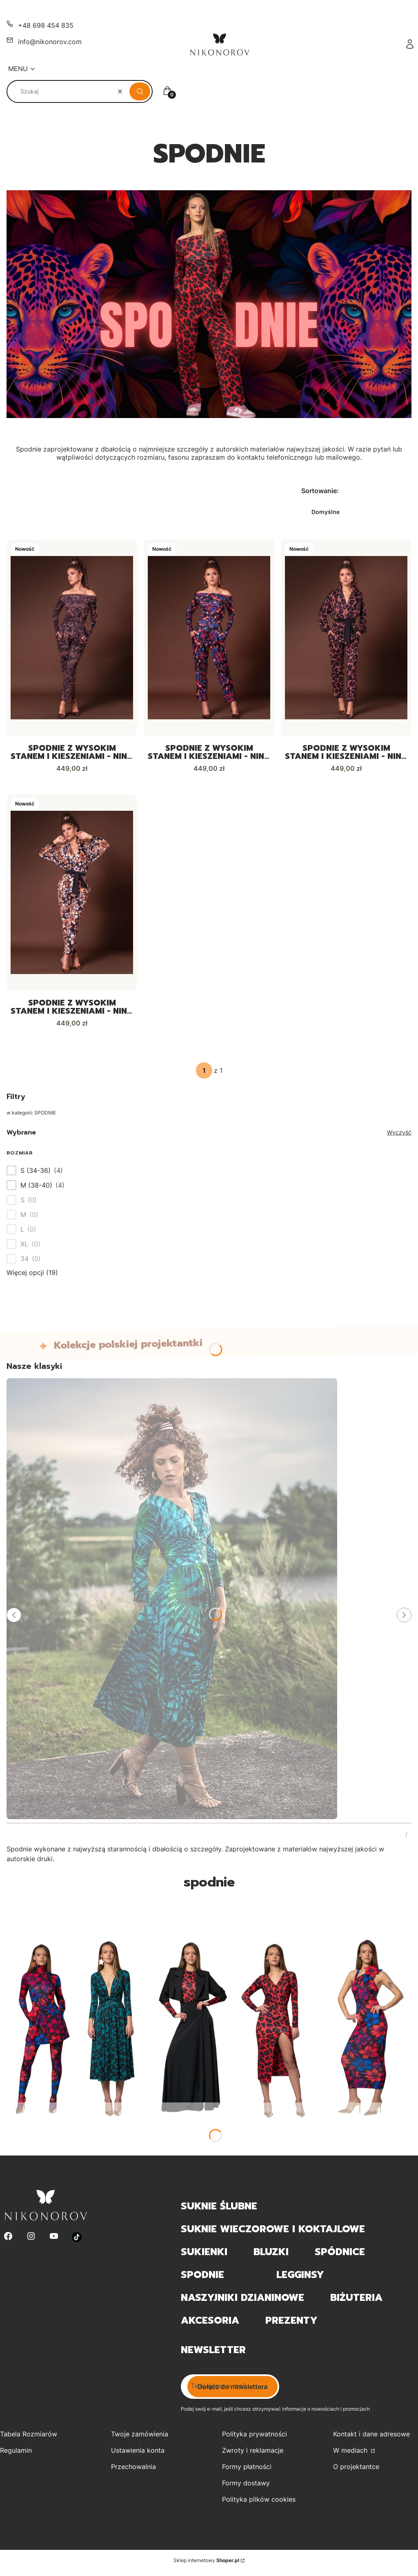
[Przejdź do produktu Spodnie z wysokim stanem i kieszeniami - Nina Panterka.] (346, 638)
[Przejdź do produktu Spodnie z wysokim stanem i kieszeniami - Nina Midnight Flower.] (209, 638)
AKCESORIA (210, 2325)
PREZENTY (291, 2325)
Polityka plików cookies (259, 2504)
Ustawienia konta (138, 2455)
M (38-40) (36, 1190)
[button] (139, 91)
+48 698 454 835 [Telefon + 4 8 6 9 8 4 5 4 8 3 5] (45, 25)
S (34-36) (35, 1175)
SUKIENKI (204, 2257)
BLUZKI (271, 2257)
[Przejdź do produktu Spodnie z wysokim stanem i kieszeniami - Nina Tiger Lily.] (72, 895)
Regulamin (16, 2455)
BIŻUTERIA (356, 2302)
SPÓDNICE (340, 2257)
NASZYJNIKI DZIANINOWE (242, 2302)
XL (24, 1248)
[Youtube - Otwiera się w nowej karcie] (54, 2242)
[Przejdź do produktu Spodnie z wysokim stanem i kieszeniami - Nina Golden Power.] (72, 638)
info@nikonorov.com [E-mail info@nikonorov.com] (50, 42)
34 (24, 1263)
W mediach (351, 2455)
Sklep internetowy (206, 2565)
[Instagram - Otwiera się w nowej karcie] (31, 2242)
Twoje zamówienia (139, 2439)
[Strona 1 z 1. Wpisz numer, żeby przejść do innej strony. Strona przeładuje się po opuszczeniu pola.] (204, 1075)
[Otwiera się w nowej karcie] (77, 2242)
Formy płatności (246, 2471)
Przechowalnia (133, 2471)
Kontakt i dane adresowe (371, 2439)
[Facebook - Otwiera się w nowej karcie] (8, 2242)
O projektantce (356, 2471)
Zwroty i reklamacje (252, 2455)
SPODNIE (202, 2280)
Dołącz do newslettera (232, 2391)
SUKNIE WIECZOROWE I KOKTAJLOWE (273, 2234)
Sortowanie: (320, 491)
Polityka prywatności (254, 2439)
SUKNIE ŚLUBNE (219, 2211)
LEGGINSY (300, 2280)
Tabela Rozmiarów (28, 2439)
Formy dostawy (246, 2488)
